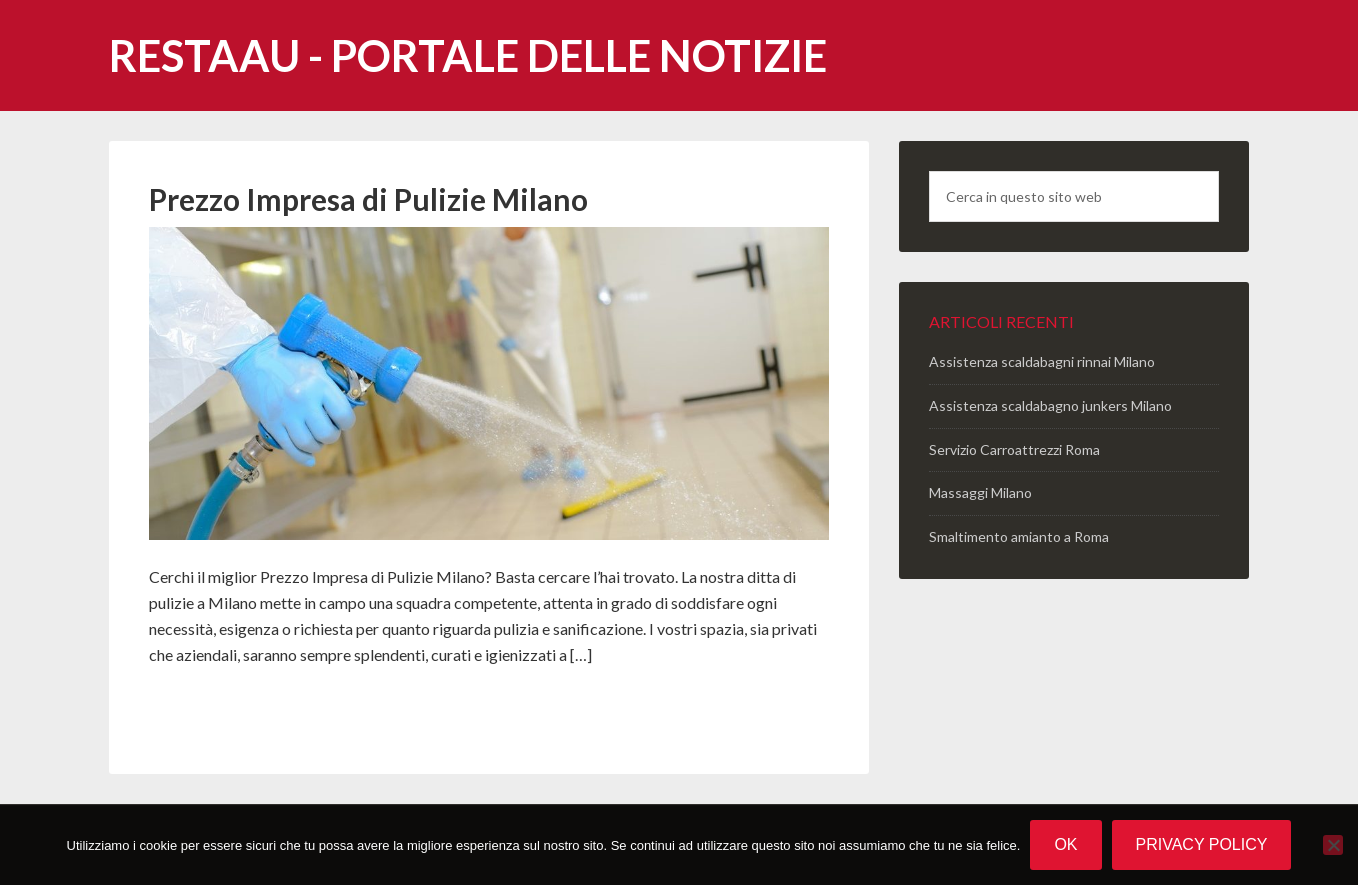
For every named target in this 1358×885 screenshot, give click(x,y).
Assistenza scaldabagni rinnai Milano (1042, 361)
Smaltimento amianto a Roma (1019, 536)
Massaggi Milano (980, 492)
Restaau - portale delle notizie (468, 55)
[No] (1333, 845)
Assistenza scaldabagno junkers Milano (1050, 405)
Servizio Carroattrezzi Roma (1014, 449)
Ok (1065, 844)
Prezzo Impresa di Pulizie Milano (368, 199)
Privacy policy (1202, 844)
